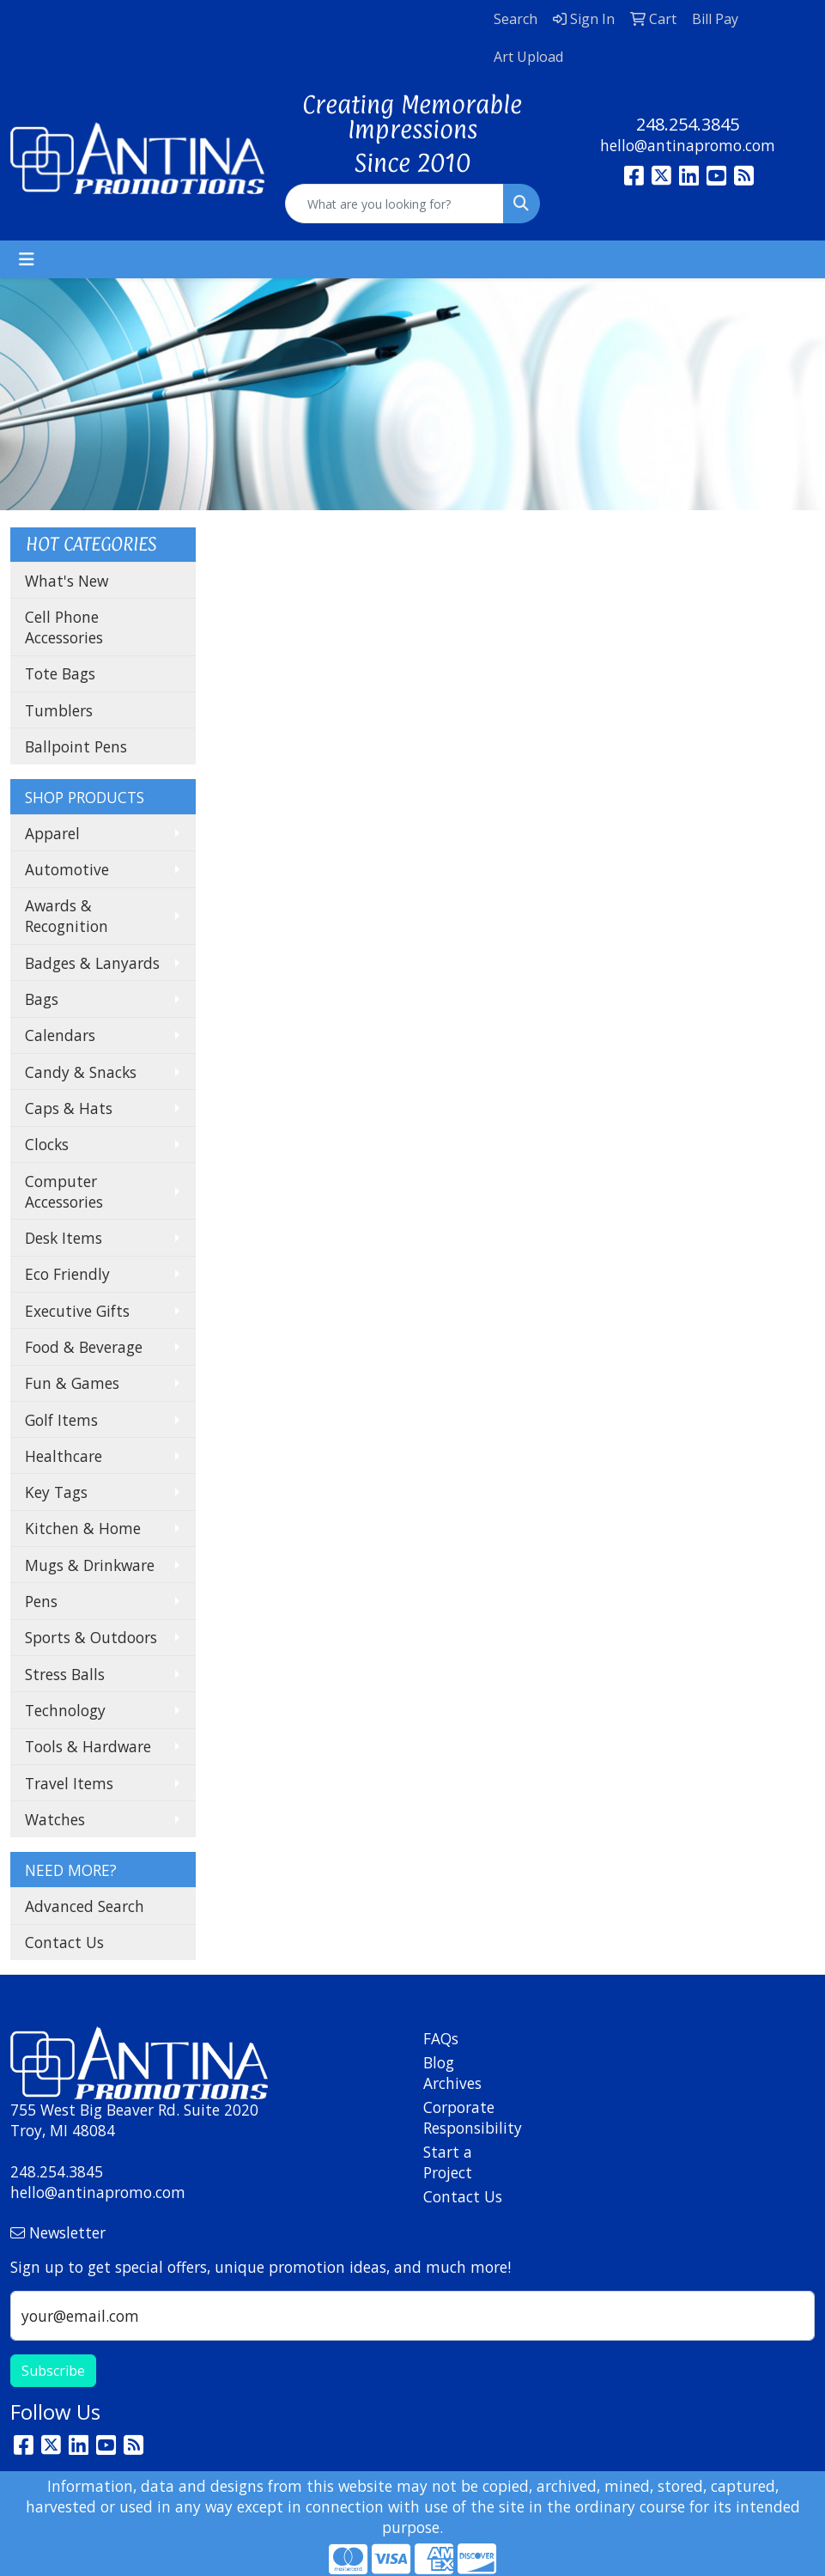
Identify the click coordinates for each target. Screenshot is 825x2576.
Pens (41, 1601)
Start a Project (447, 2162)
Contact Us (64, 1942)
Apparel (52, 833)
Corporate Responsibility (464, 2117)
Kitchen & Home (83, 1528)
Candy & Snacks (80, 1072)
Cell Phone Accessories (64, 627)
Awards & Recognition (66, 915)
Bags (41, 999)
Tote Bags (60, 673)
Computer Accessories (64, 1191)
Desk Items (63, 1237)
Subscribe (53, 2370)
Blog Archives (452, 2072)
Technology (65, 1710)
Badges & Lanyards (92, 963)
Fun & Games (72, 1383)
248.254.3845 (687, 124)
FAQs (440, 2038)
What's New (66, 580)
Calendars (60, 1035)
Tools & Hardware (88, 1746)
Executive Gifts (77, 1310)
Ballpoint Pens (76, 746)
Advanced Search (84, 1906)
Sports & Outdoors (91, 1637)
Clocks (47, 1144)
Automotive (67, 869)
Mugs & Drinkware (90, 1565)
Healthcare (63, 1456)
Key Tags (56, 1492)
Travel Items (69, 1783)
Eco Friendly (67, 1274)
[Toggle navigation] (27, 259)
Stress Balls (65, 1674)
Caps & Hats (68, 1108)
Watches (55, 1819)
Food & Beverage (84, 1347)
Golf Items (61, 1420)
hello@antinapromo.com (687, 145)
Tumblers (59, 710)
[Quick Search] (394, 203)
